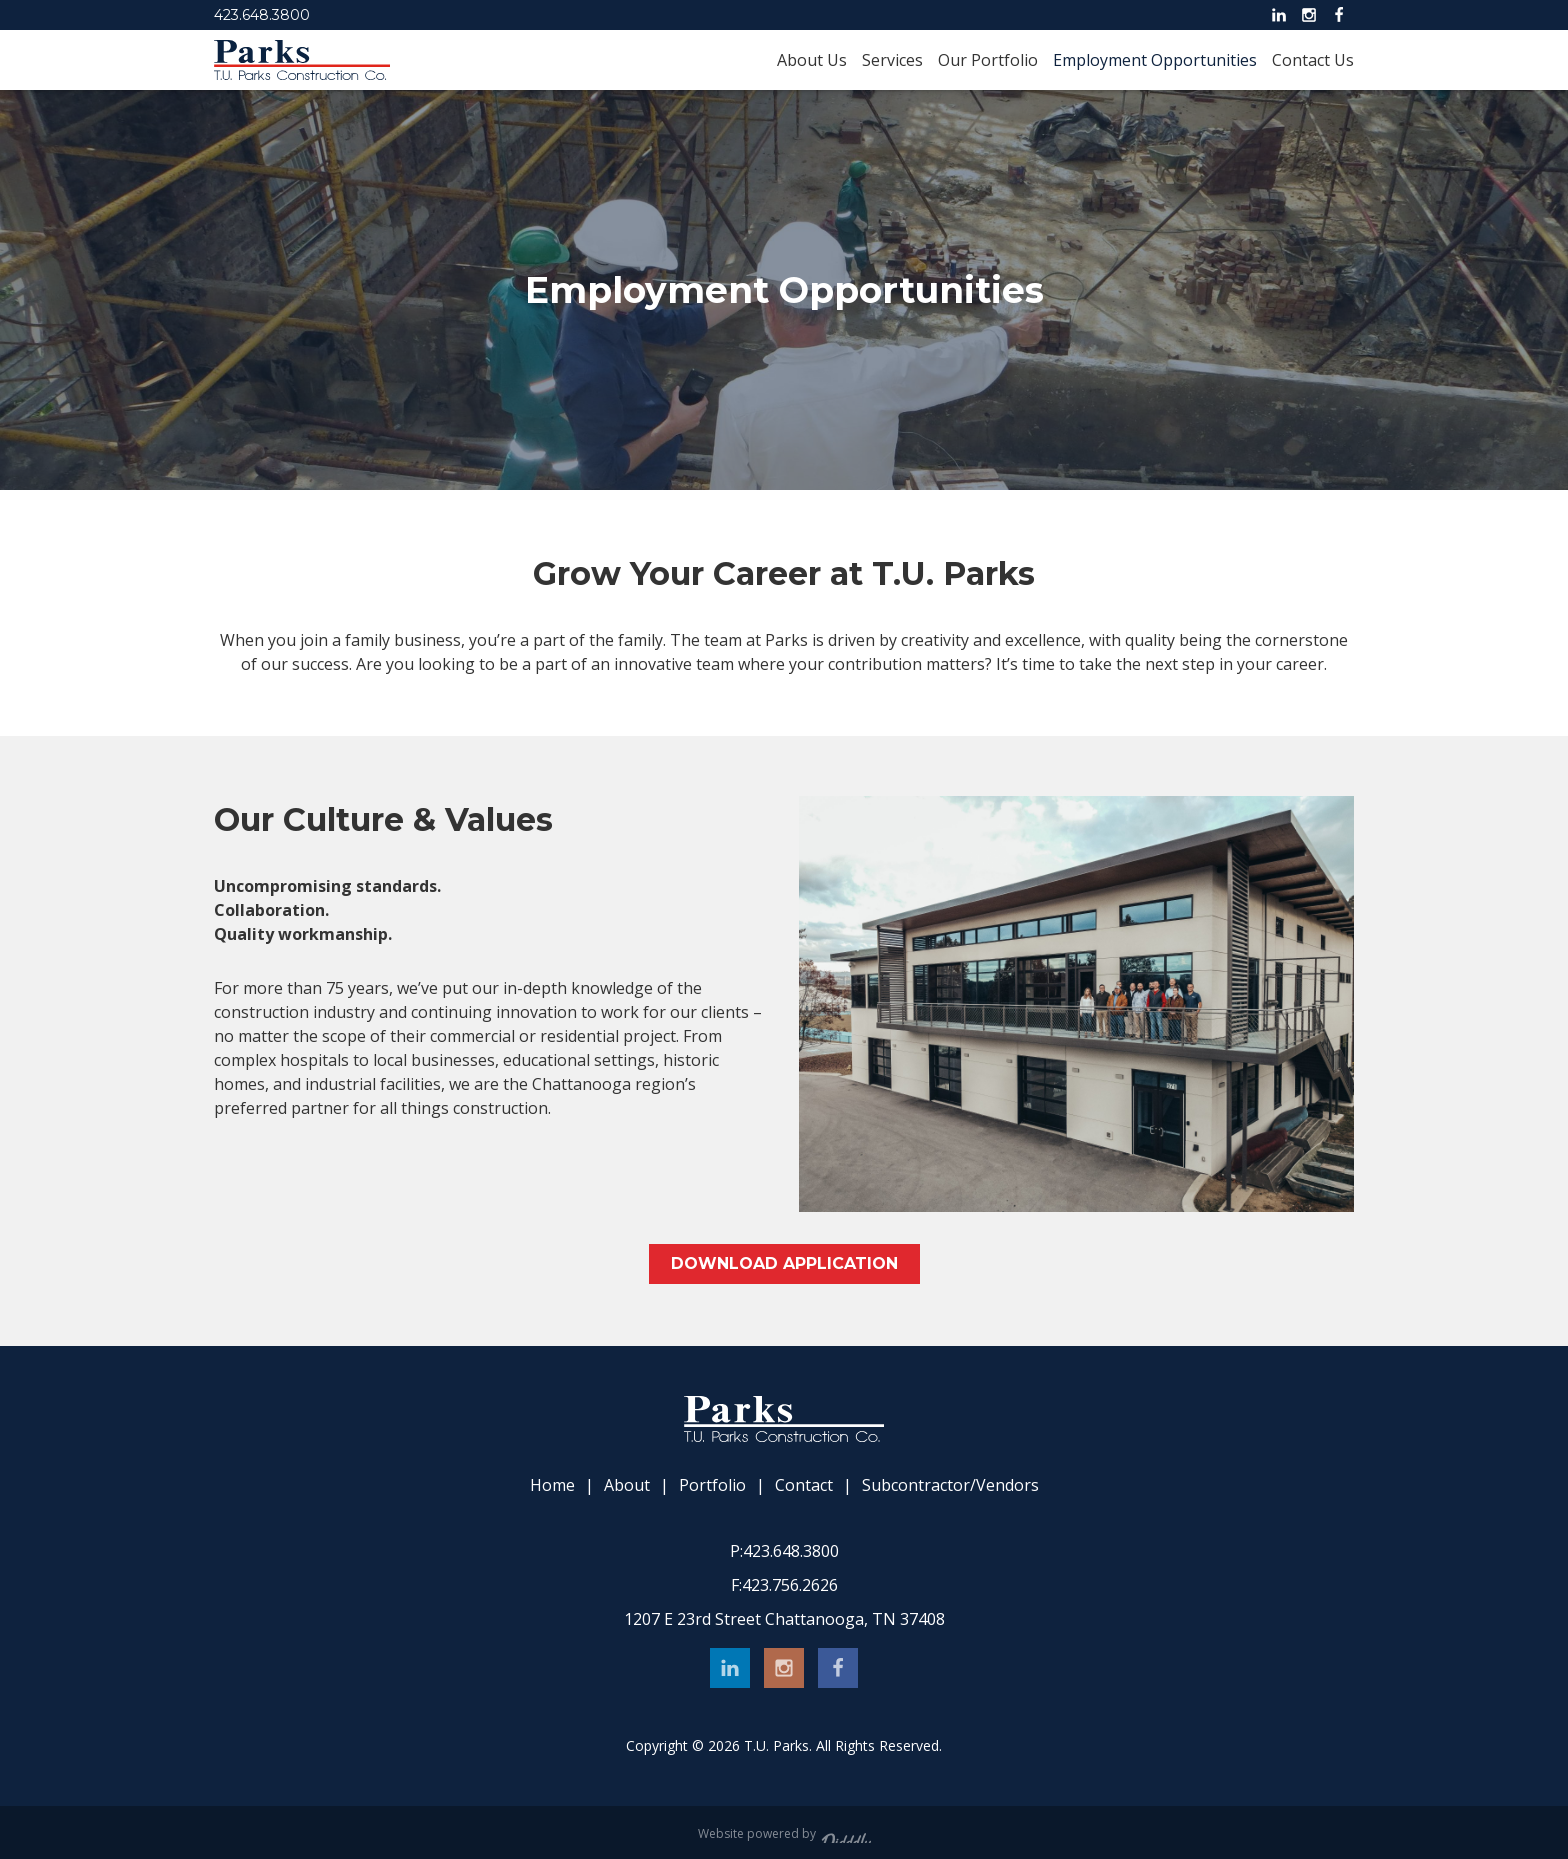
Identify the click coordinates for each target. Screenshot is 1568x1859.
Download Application (784, 1263)
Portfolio (712, 1485)
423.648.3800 (262, 15)
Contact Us (1313, 60)
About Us (812, 60)
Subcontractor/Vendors (950, 1485)
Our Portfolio (988, 60)
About (627, 1485)
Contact (804, 1485)
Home (552, 1485)
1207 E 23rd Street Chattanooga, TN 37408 (784, 1619)
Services (892, 60)
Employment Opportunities (1155, 60)
